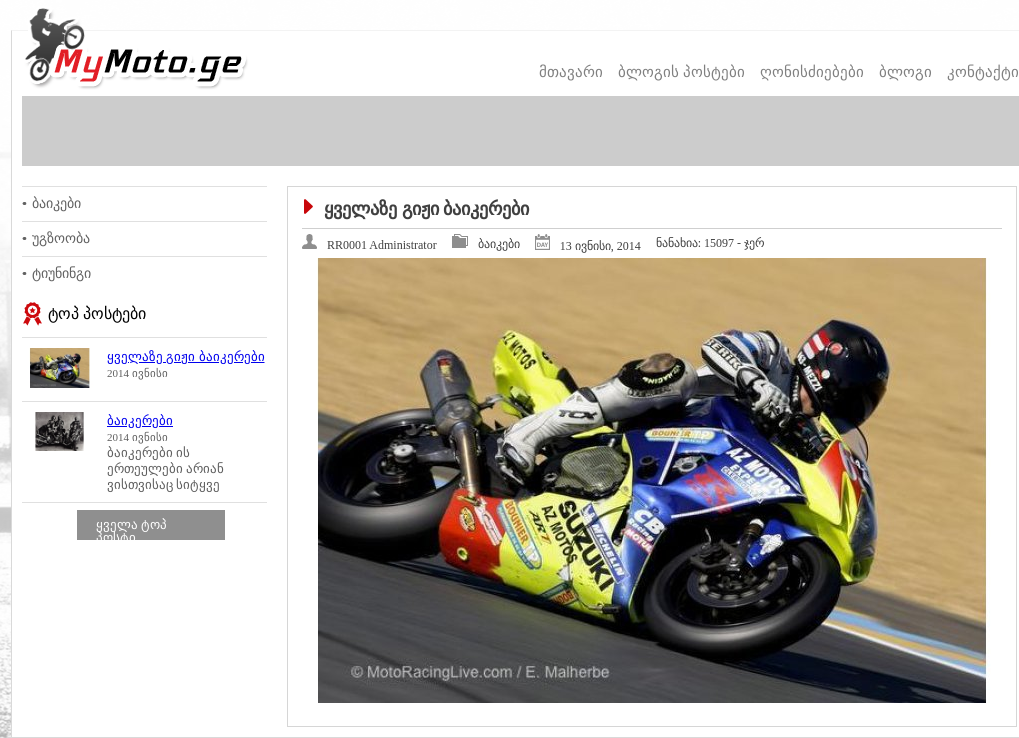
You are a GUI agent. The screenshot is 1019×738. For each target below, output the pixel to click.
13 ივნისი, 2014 (600, 246)
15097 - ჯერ (710, 243)
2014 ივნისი (137, 373)
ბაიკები (56, 203)
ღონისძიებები (812, 72)
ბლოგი (905, 72)
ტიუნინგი (61, 273)
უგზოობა (61, 238)
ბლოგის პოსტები (681, 72)
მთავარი (571, 72)
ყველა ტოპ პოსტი (131, 531)
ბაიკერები (140, 420)
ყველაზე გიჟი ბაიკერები (186, 356)
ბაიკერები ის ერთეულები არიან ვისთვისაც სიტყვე (165, 468)
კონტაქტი (983, 72)
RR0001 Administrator (382, 245)
